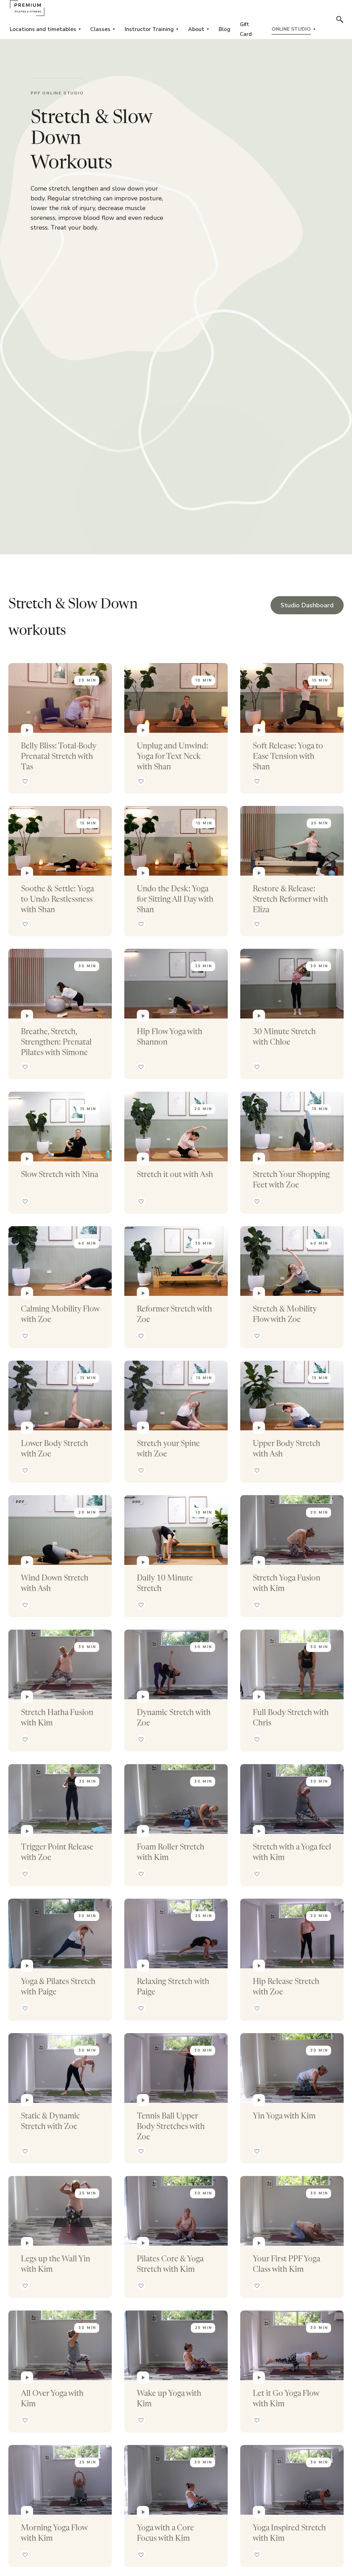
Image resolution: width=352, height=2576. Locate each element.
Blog (224, 29)
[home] (27, 8)
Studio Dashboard (307, 605)
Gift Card (246, 29)
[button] (45, 29)
